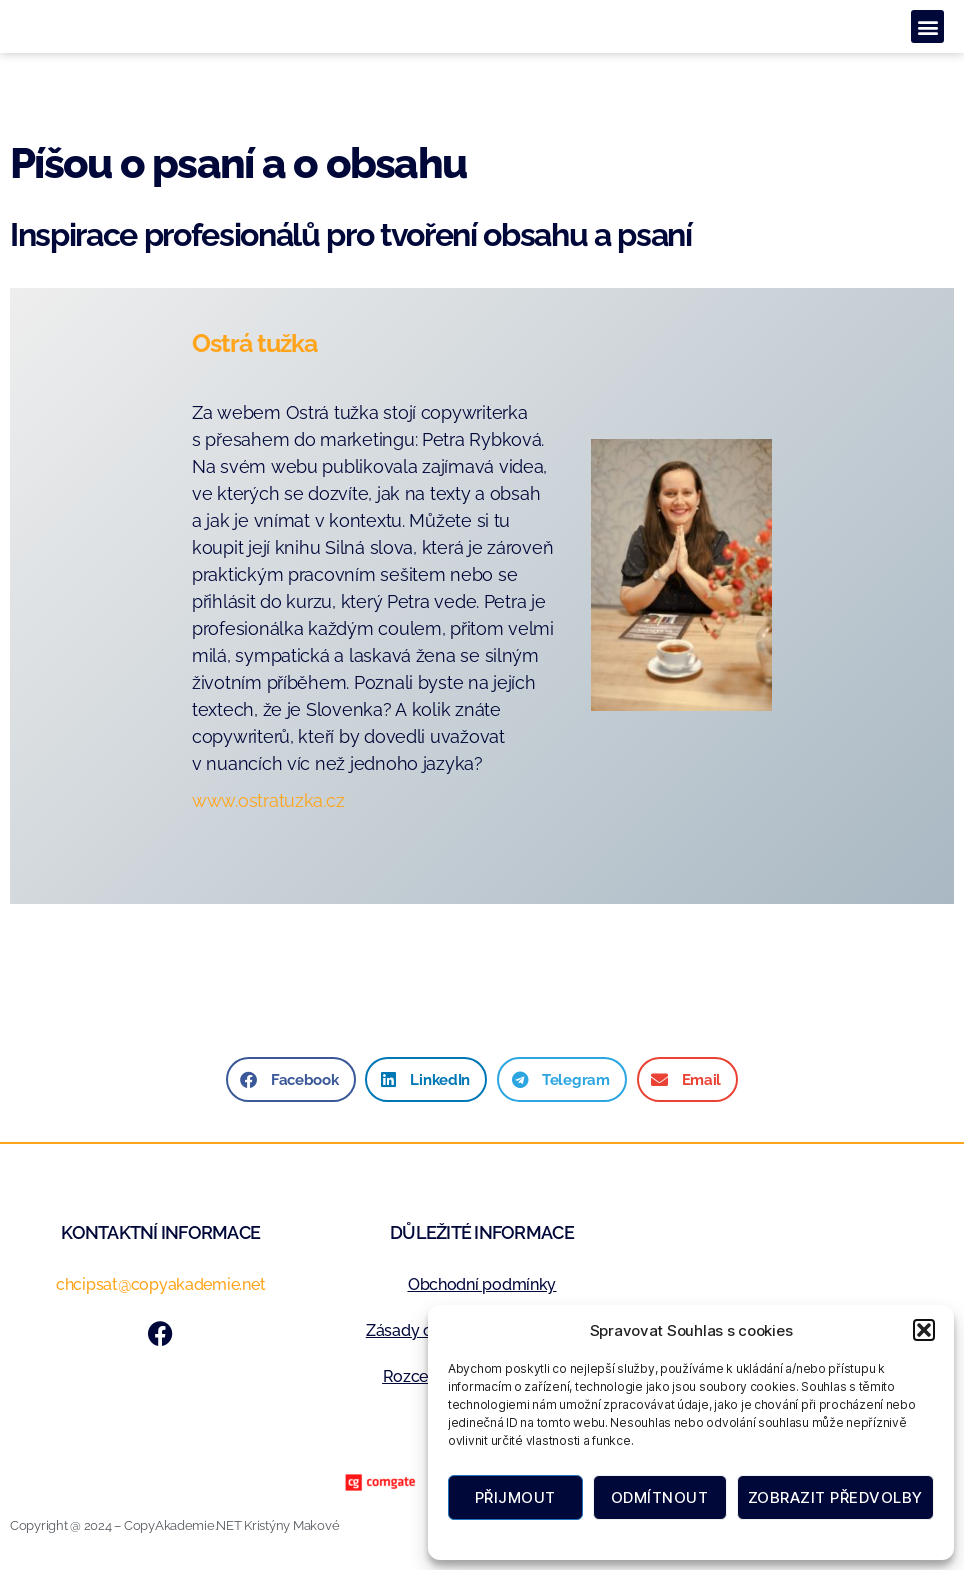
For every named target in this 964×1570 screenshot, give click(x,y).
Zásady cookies (595, 1537)
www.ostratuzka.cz (268, 800)
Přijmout (515, 1497)
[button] (924, 1330)
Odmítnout (660, 1497)
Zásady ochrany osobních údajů (742, 1537)
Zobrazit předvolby (835, 1497)
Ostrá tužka (254, 343)
